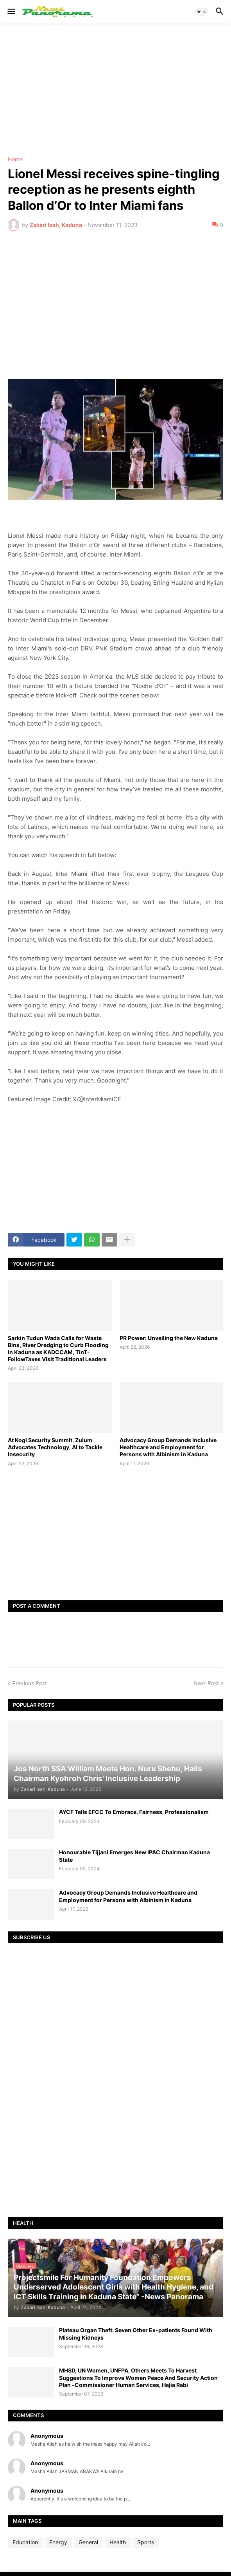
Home (15, 159)
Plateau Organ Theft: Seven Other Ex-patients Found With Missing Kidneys (135, 2333)
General (88, 2542)
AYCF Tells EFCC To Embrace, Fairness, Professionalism (134, 1812)
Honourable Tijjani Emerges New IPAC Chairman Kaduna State (134, 1856)
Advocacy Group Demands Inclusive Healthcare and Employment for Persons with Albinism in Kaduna (168, 1447)
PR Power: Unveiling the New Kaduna (169, 1338)
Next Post (206, 1683)
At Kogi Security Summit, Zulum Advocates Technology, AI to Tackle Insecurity (55, 1447)
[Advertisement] (115, 90)
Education (25, 2542)
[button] (10, 11)
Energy (58, 2542)
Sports (145, 2542)
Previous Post (29, 1683)
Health (117, 2542)
